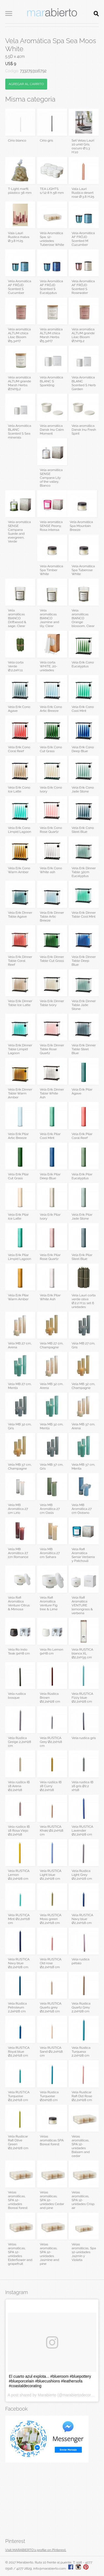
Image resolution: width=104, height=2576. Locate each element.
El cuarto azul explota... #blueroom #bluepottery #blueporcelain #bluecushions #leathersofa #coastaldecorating (50, 2381)
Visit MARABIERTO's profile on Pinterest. (35, 2550)
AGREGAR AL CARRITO (26, 84)
